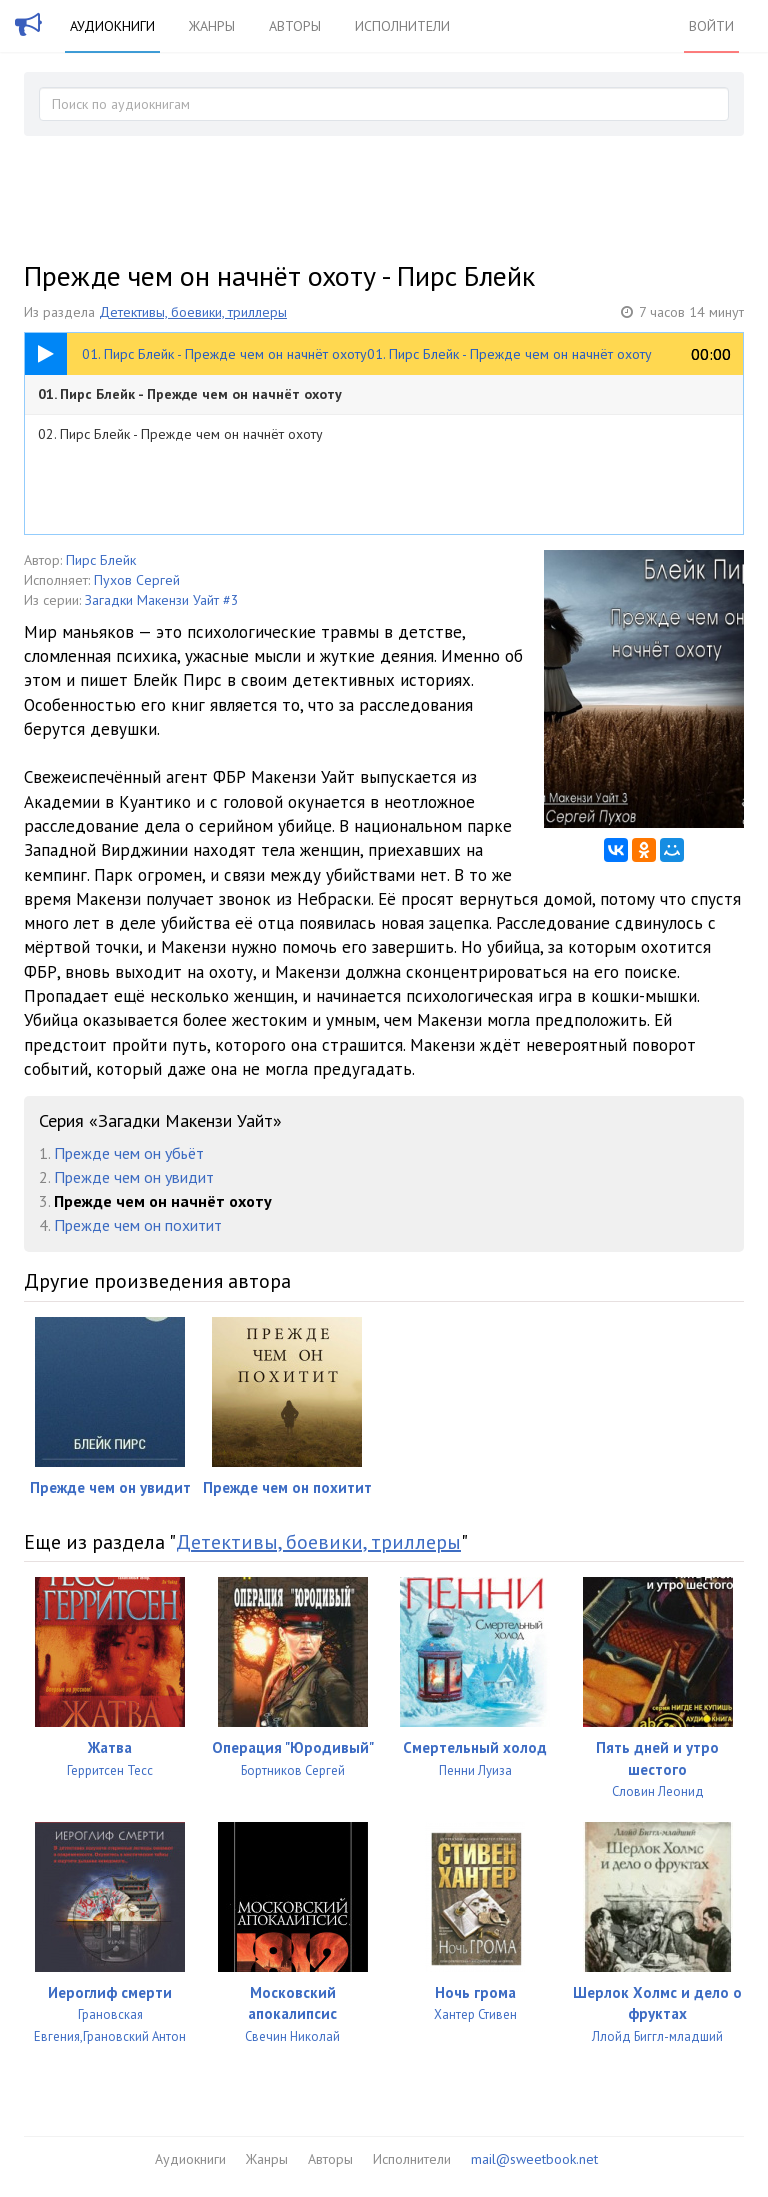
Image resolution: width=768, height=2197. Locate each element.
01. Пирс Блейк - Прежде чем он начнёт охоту (190, 394)
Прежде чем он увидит (134, 1177)
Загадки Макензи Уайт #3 (162, 600)
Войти (711, 26)
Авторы (295, 26)
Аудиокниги (112, 26)
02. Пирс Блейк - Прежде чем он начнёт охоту (180, 434)
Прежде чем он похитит (138, 1225)
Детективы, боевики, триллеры (193, 312)
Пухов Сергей (137, 580)
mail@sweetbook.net (534, 2159)
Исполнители (402, 26)
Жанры (212, 26)
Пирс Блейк (101, 560)
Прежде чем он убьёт (129, 1153)
